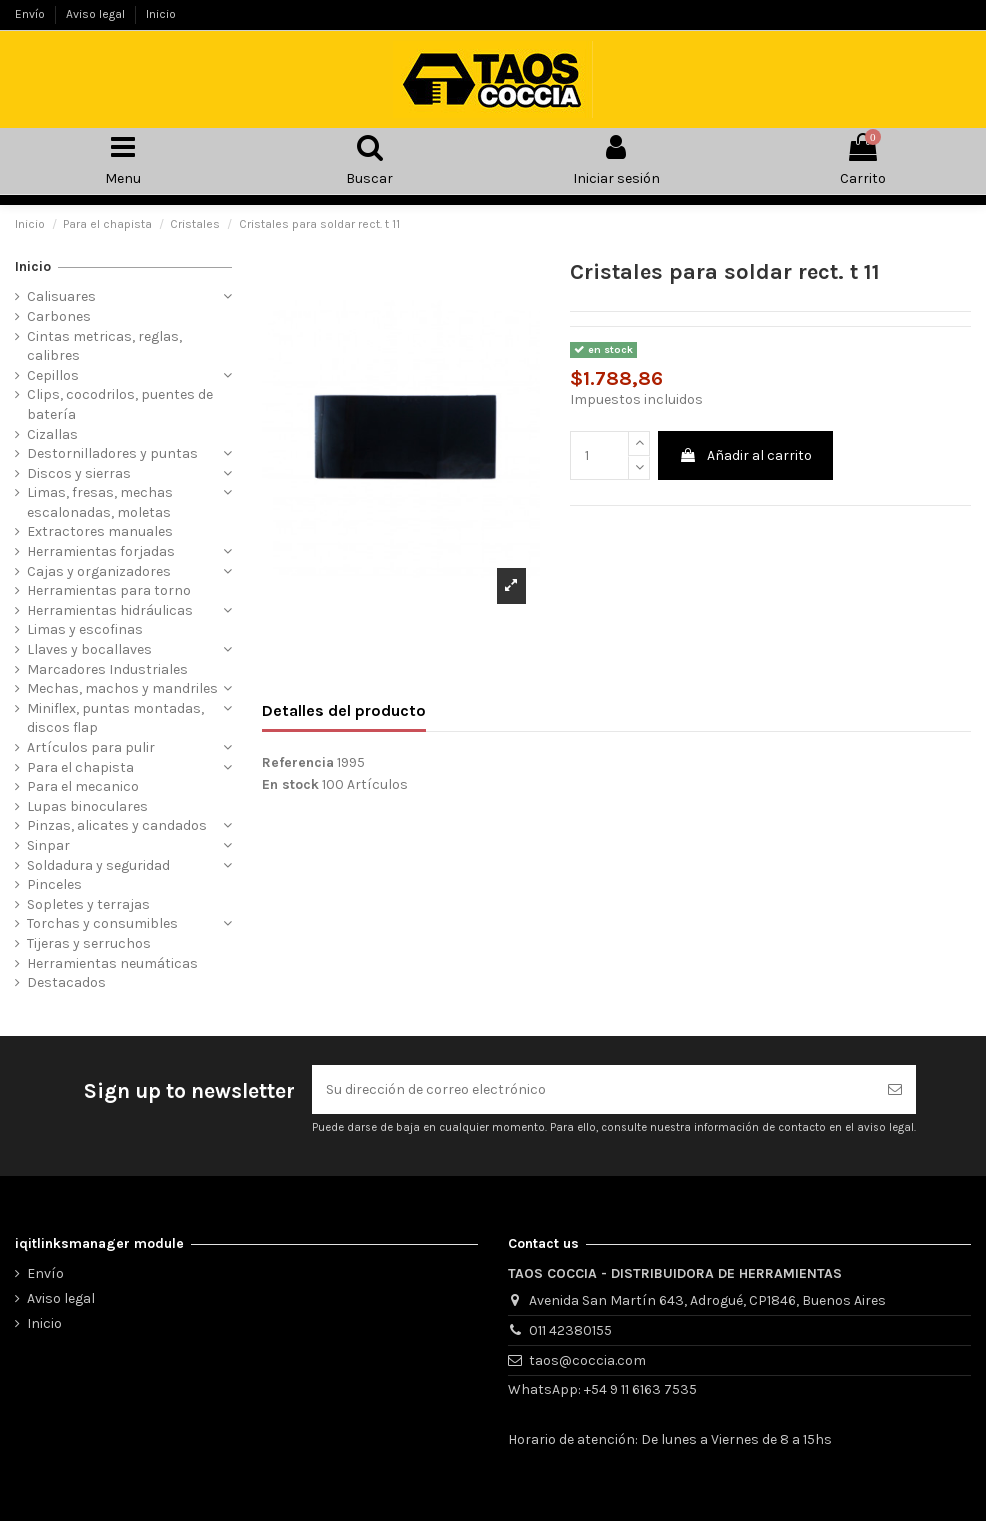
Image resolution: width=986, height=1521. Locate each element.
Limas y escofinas (85, 629)
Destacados (66, 982)
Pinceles (54, 884)
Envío (31, 14)
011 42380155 (570, 1330)
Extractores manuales (100, 531)
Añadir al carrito (745, 455)
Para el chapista (80, 767)
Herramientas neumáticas (112, 963)
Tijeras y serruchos (89, 943)
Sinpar (48, 845)
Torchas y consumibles (102, 923)
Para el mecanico (83, 786)
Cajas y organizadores (99, 571)
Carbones (59, 316)
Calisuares (61, 296)
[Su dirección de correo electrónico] (593, 1089)
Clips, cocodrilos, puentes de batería (120, 404)
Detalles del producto (344, 710)
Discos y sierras (79, 473)
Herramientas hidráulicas (110, 610)
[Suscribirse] (895, 1089)
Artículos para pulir (91, 747)
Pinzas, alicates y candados (117, 825)
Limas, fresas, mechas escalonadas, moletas (100, 502)
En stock (290, 784)
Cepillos (53, 375)
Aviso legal (97, 14)
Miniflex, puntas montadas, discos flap (115, 718)
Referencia (298, 762)
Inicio (161, 14)
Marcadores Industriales (107, 669)
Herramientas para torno (109, 590)
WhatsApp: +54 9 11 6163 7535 (602, 1389)
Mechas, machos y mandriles (122, 688)
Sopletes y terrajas (88, 904)
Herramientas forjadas (101, 551)
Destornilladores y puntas (112, 453)
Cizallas (52, 434)
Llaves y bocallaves (89, 649)
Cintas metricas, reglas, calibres (104, 346)
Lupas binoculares (87, 806)
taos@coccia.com (587, 1360)
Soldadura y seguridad (98, 865)
